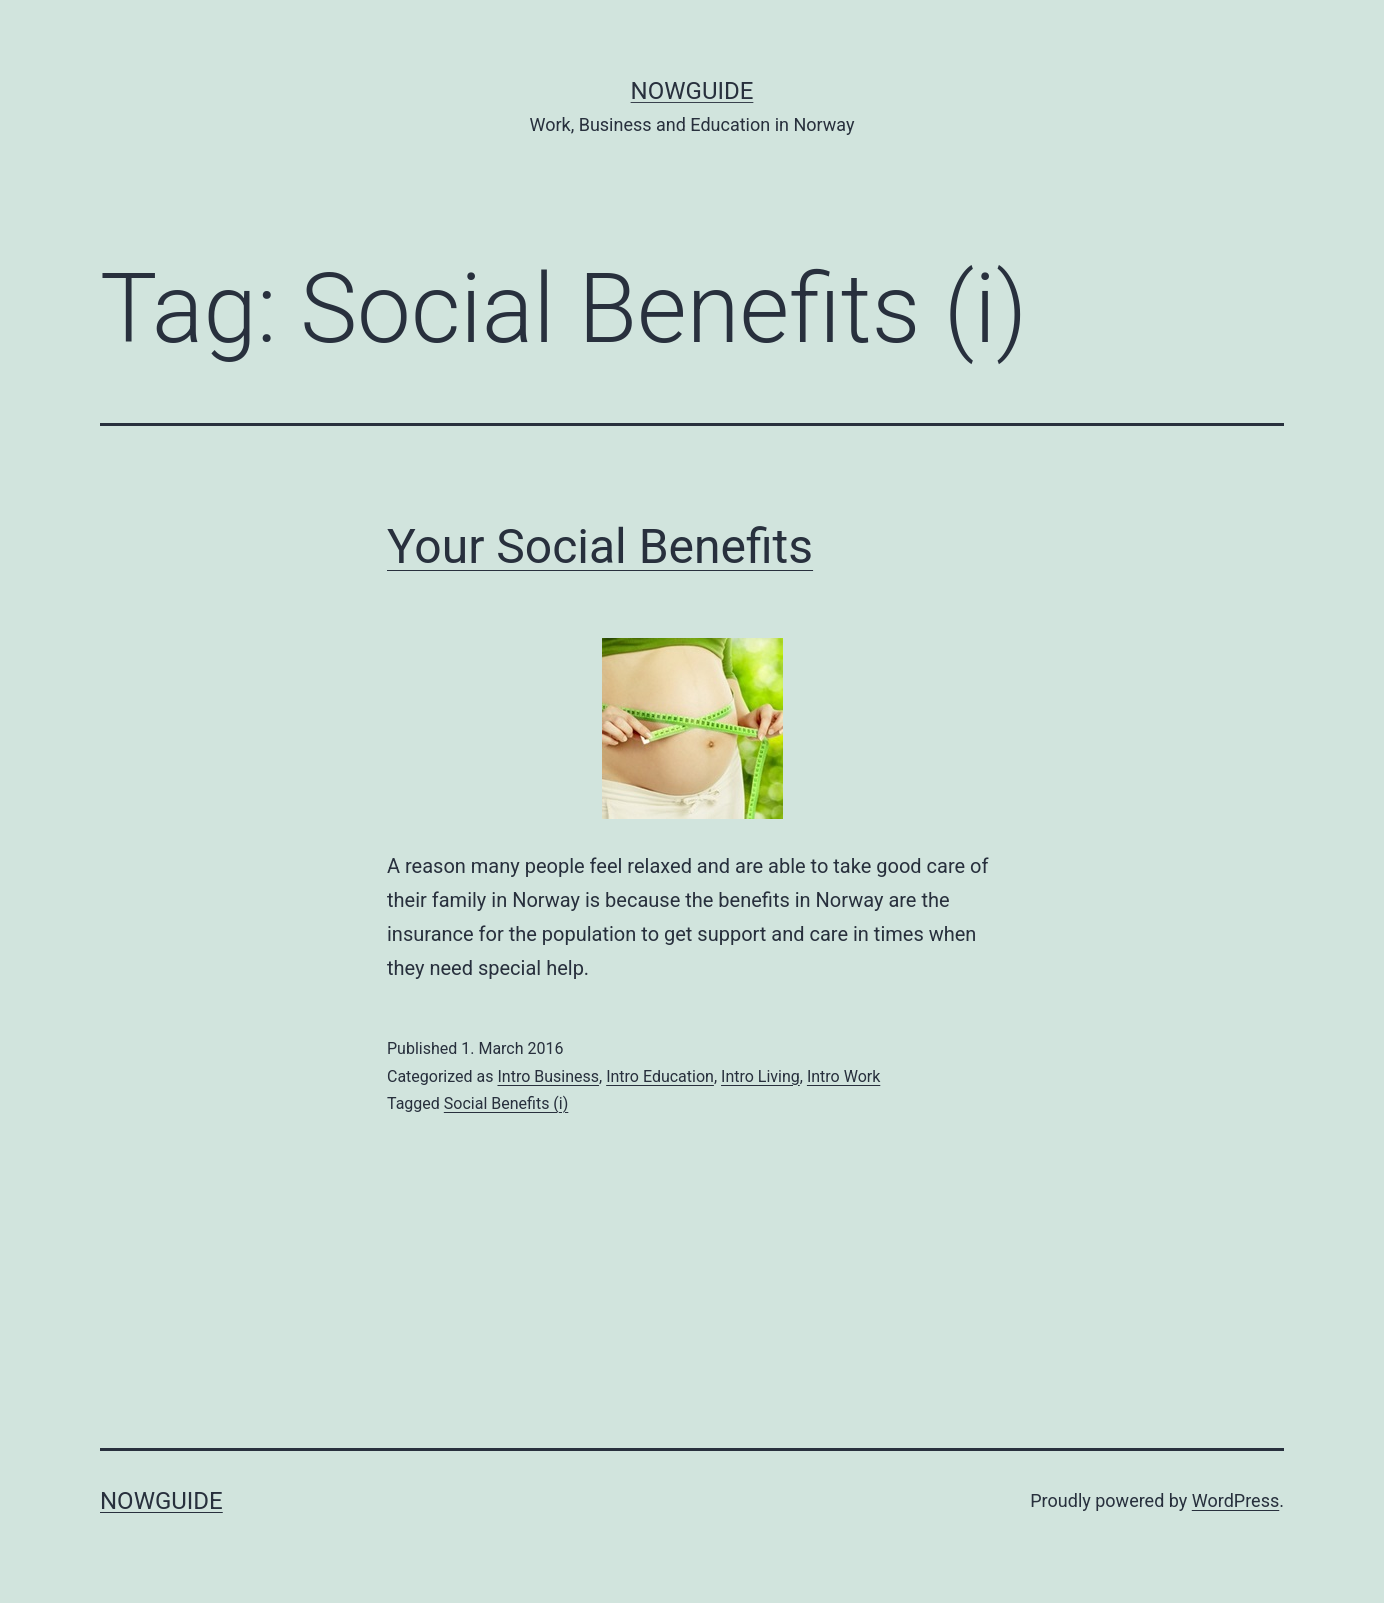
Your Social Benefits (600, 546)
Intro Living (760, 1076)
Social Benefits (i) (506, 1103)
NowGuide (692, 91)
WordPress (1235, 1500)
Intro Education (660, 1076)
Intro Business (548, 1076)
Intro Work (843, 1076)
